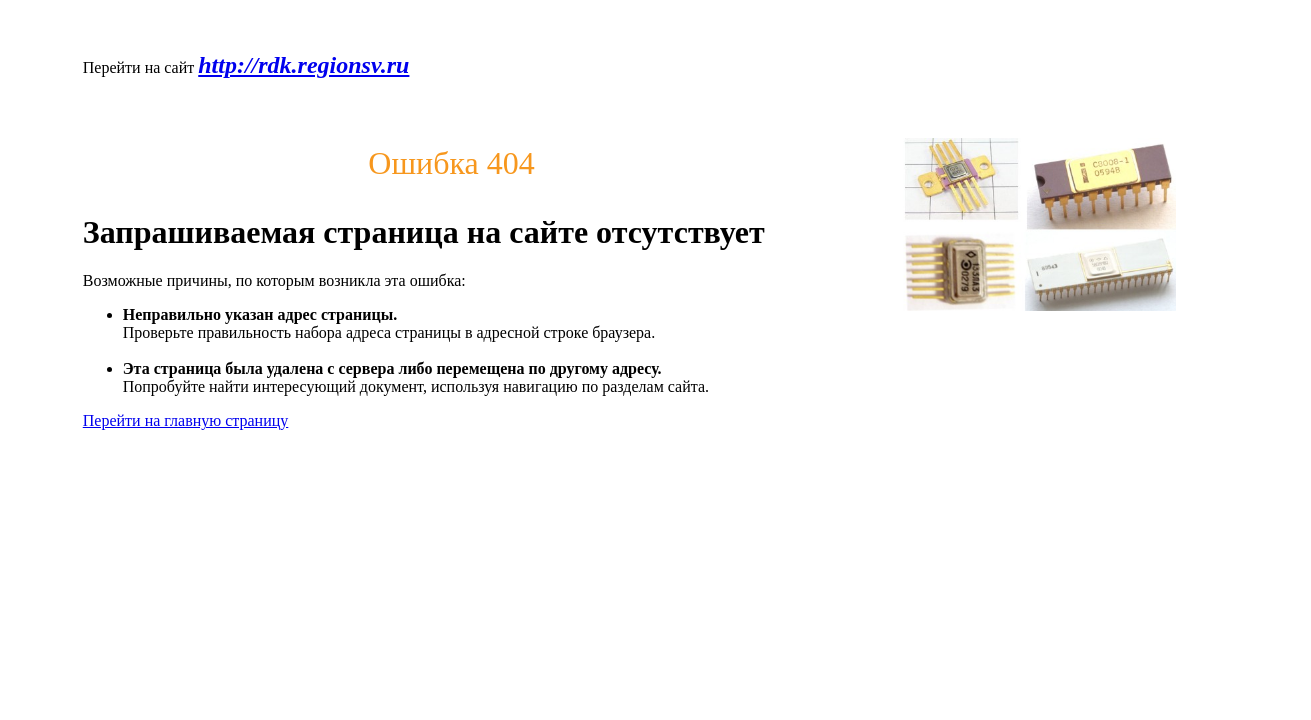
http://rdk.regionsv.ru (303, 65)
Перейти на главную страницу (186, 420)
